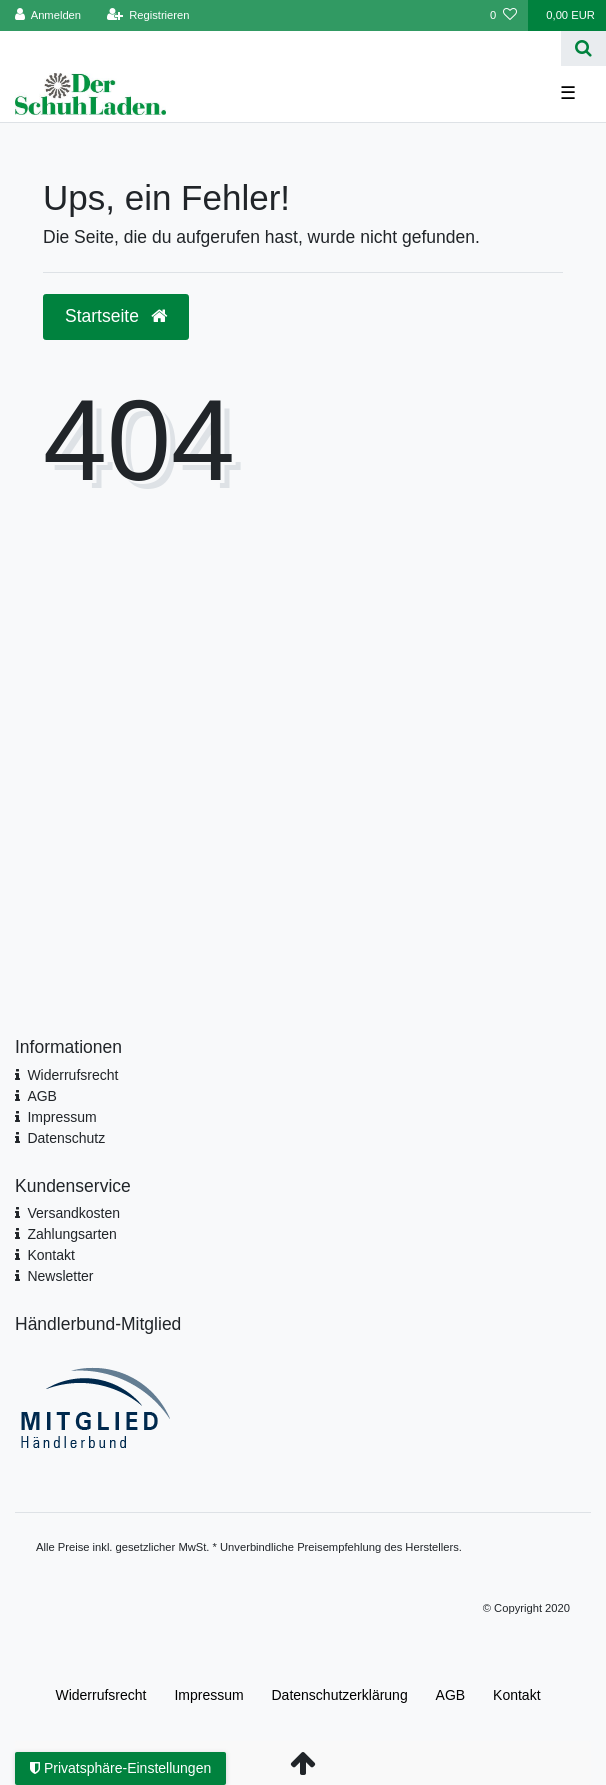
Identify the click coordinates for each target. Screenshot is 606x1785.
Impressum (61, 1117)
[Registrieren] (147, 15)
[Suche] (583, 48)
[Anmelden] (48, 15)
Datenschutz (66, 1138)
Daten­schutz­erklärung (340, 1695)
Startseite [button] (116, 316)
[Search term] (280, 48)
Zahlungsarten (72, 1234)
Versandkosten (73, 1213)
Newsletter (60, 1276)
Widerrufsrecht (72, 1075)
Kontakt (50, 1255)
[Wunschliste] (503, 15)
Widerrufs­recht (100, 1695)
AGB (42, 1096)
